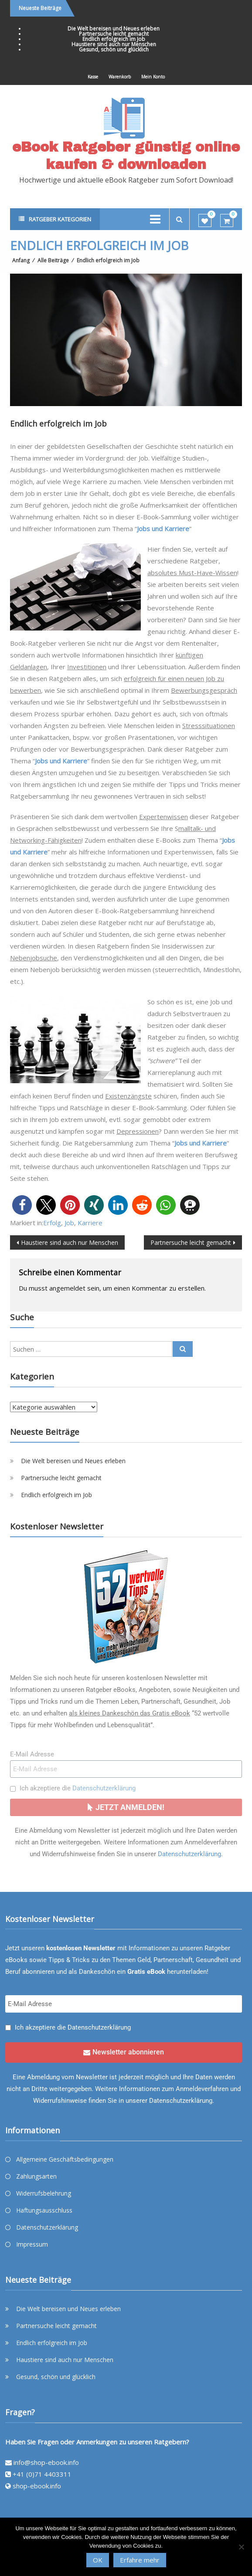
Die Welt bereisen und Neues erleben (114, 28)
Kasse (93, 77)
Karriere (90, 1222)
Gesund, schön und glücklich (114, 49)
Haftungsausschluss (44, 2210)
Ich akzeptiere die (78, 1788)
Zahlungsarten (36, 2176)
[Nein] (241, 2546)
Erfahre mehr (140, 2560)
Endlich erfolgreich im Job (113, 39)
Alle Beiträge (53, 260)
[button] (22, 1205)
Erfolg (52, 1222)
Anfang (21, 260)
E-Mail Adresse (32, 1754)
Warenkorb (120, 77)
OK (97, 2560)
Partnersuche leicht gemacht (114, 33)
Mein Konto (153, 77)
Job (69, 1222)
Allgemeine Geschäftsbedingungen (64, 2159)
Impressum (32, 2244)
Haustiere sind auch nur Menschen (114, 44)
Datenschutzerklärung (104, 1788)
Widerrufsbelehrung (43, 2193)
